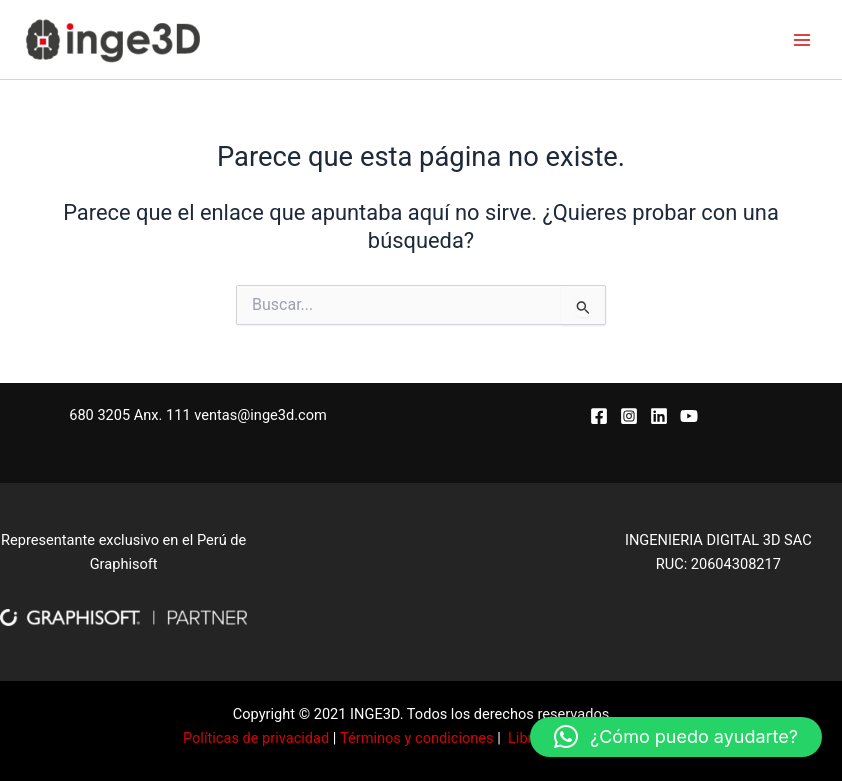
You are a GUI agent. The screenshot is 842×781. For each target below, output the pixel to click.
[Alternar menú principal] (802, 39)
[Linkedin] (659, 416)
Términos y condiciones (417, 738)
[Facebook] (599, 416)
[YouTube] (689, 416)
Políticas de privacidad (256, 738)
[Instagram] (629, 416)
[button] (676, 737)
